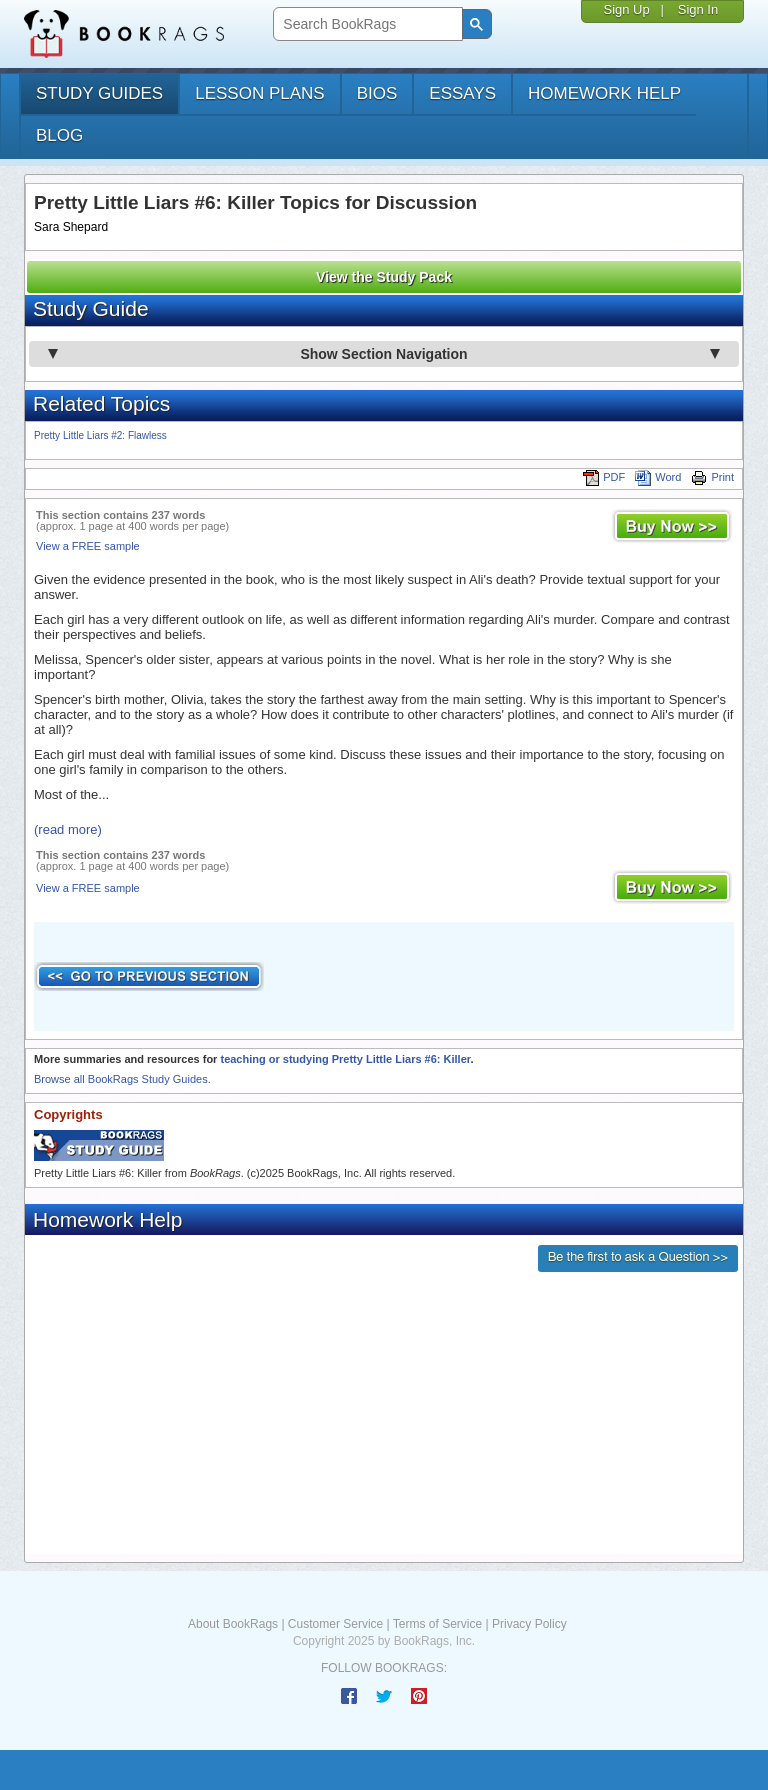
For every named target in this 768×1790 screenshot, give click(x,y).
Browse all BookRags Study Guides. (122, 1079)
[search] (365, 24)
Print (712, 477)
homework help (604, 93)
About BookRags (233, 1624)
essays (462, 93)
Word (658, 477)
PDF (604, 477)
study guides (99, 93)
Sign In (698, 9)
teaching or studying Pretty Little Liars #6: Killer (345, 1059)
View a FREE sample (88, 546)
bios (377, 93)
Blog (59, 135)
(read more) (68, 829)
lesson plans (259, 93)
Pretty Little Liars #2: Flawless (100, 435)
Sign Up (626, 9)
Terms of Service (437, 1624)
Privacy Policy (529, 1624)
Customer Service (335, 1624)
